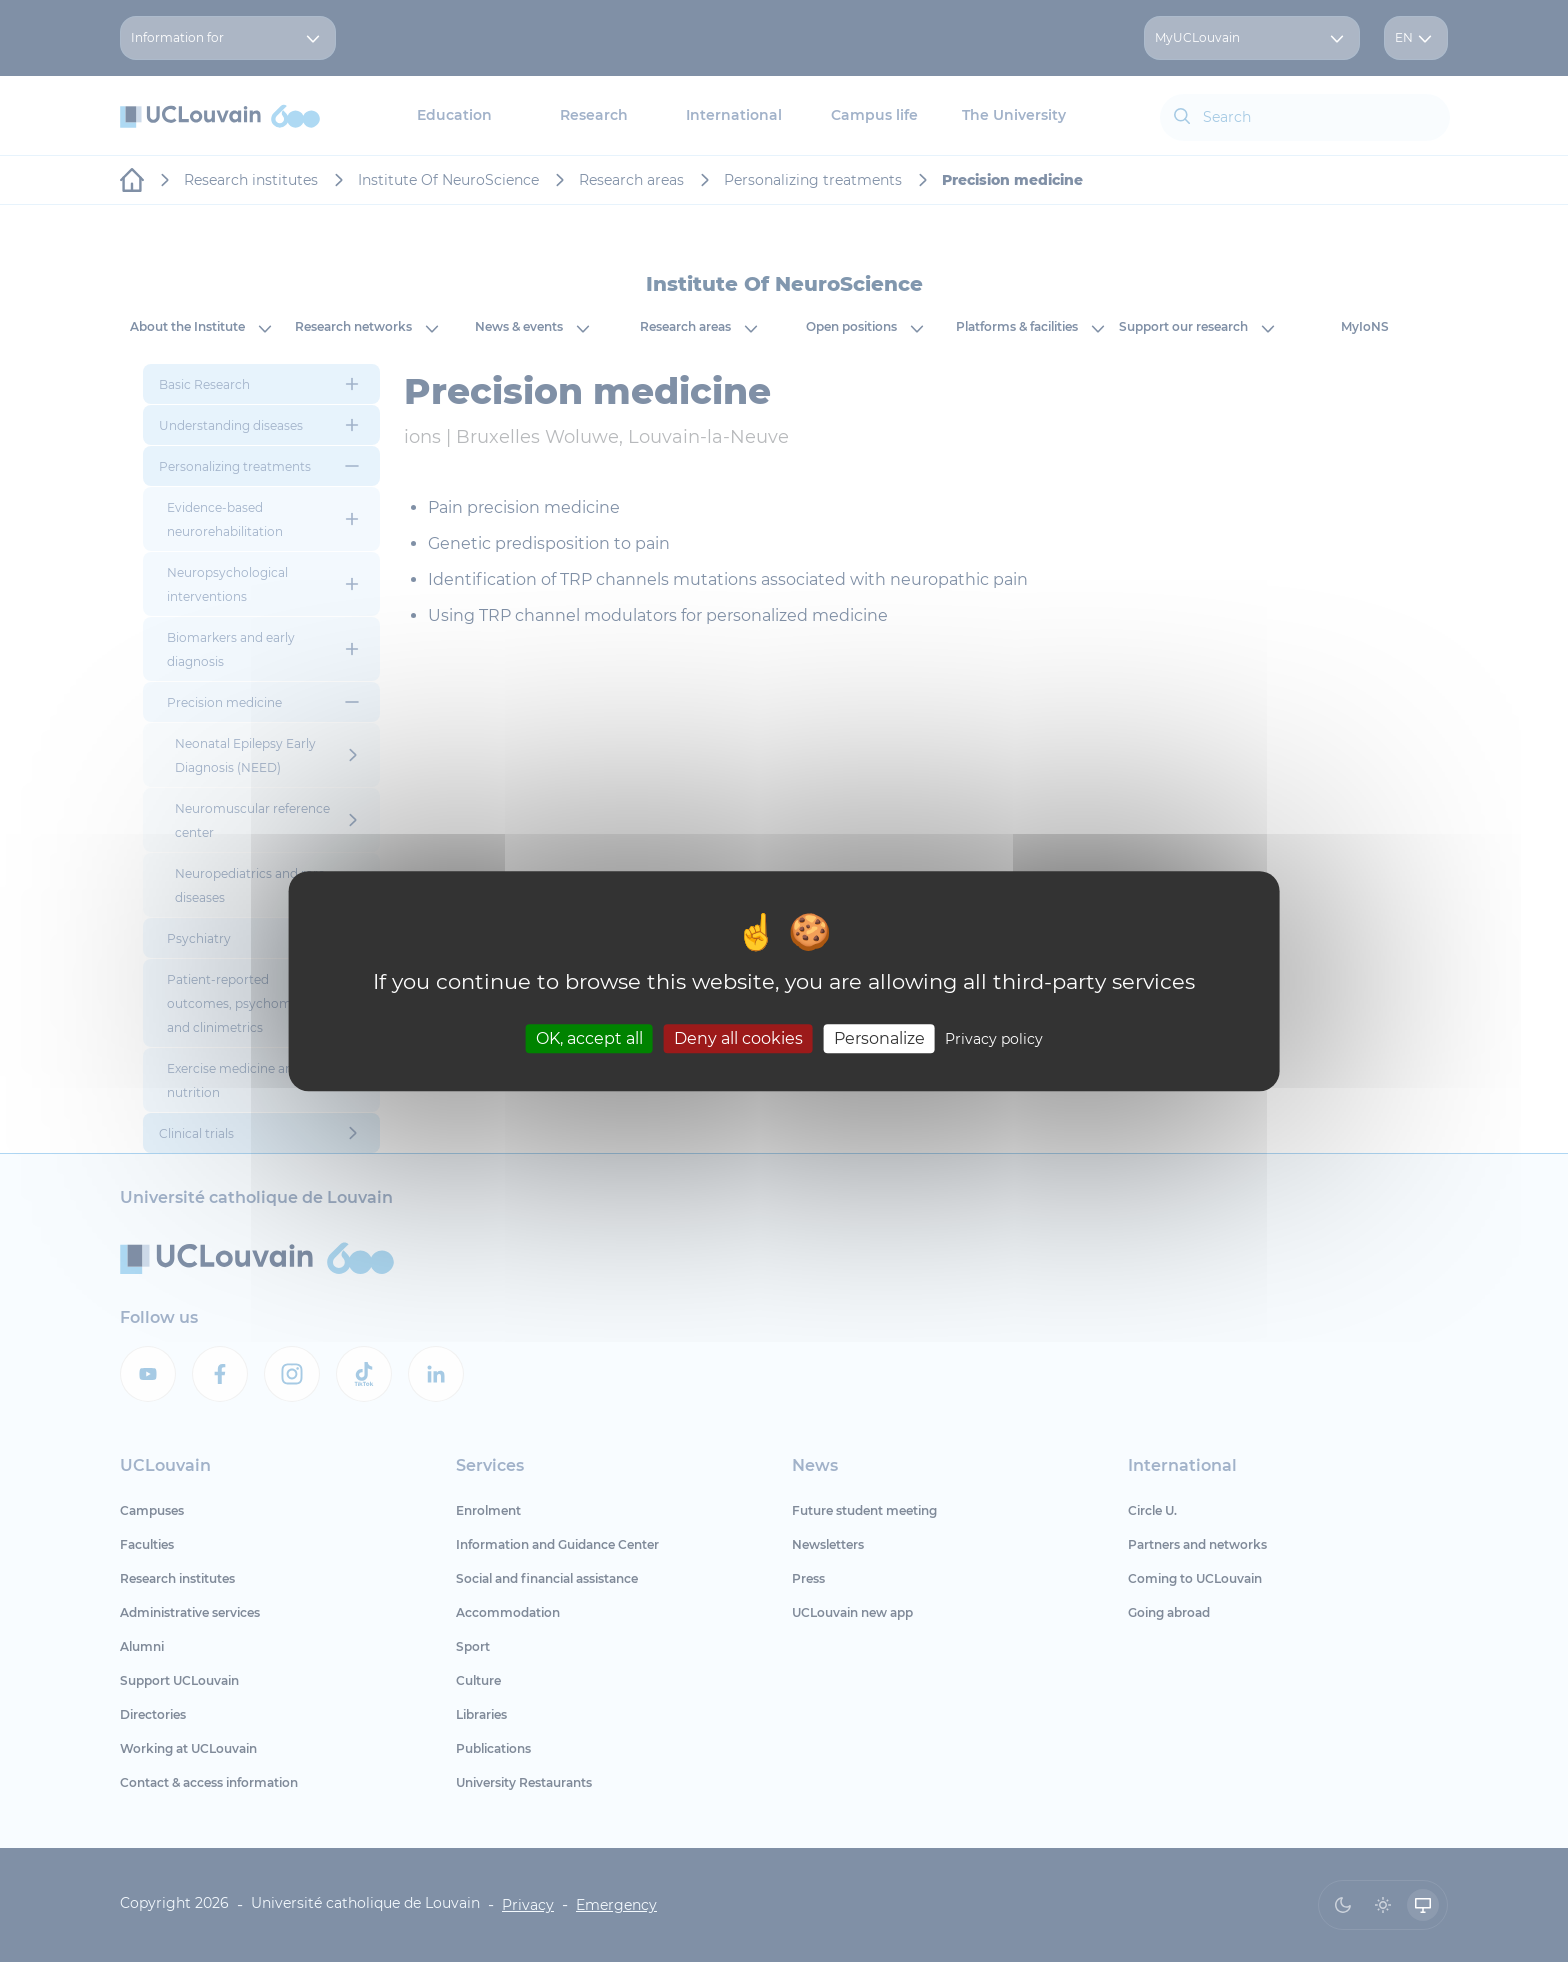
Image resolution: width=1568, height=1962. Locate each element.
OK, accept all (589, 1038)
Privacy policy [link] (994, 1039)
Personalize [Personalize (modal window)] (879, 1038)
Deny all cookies (738, 1038)
